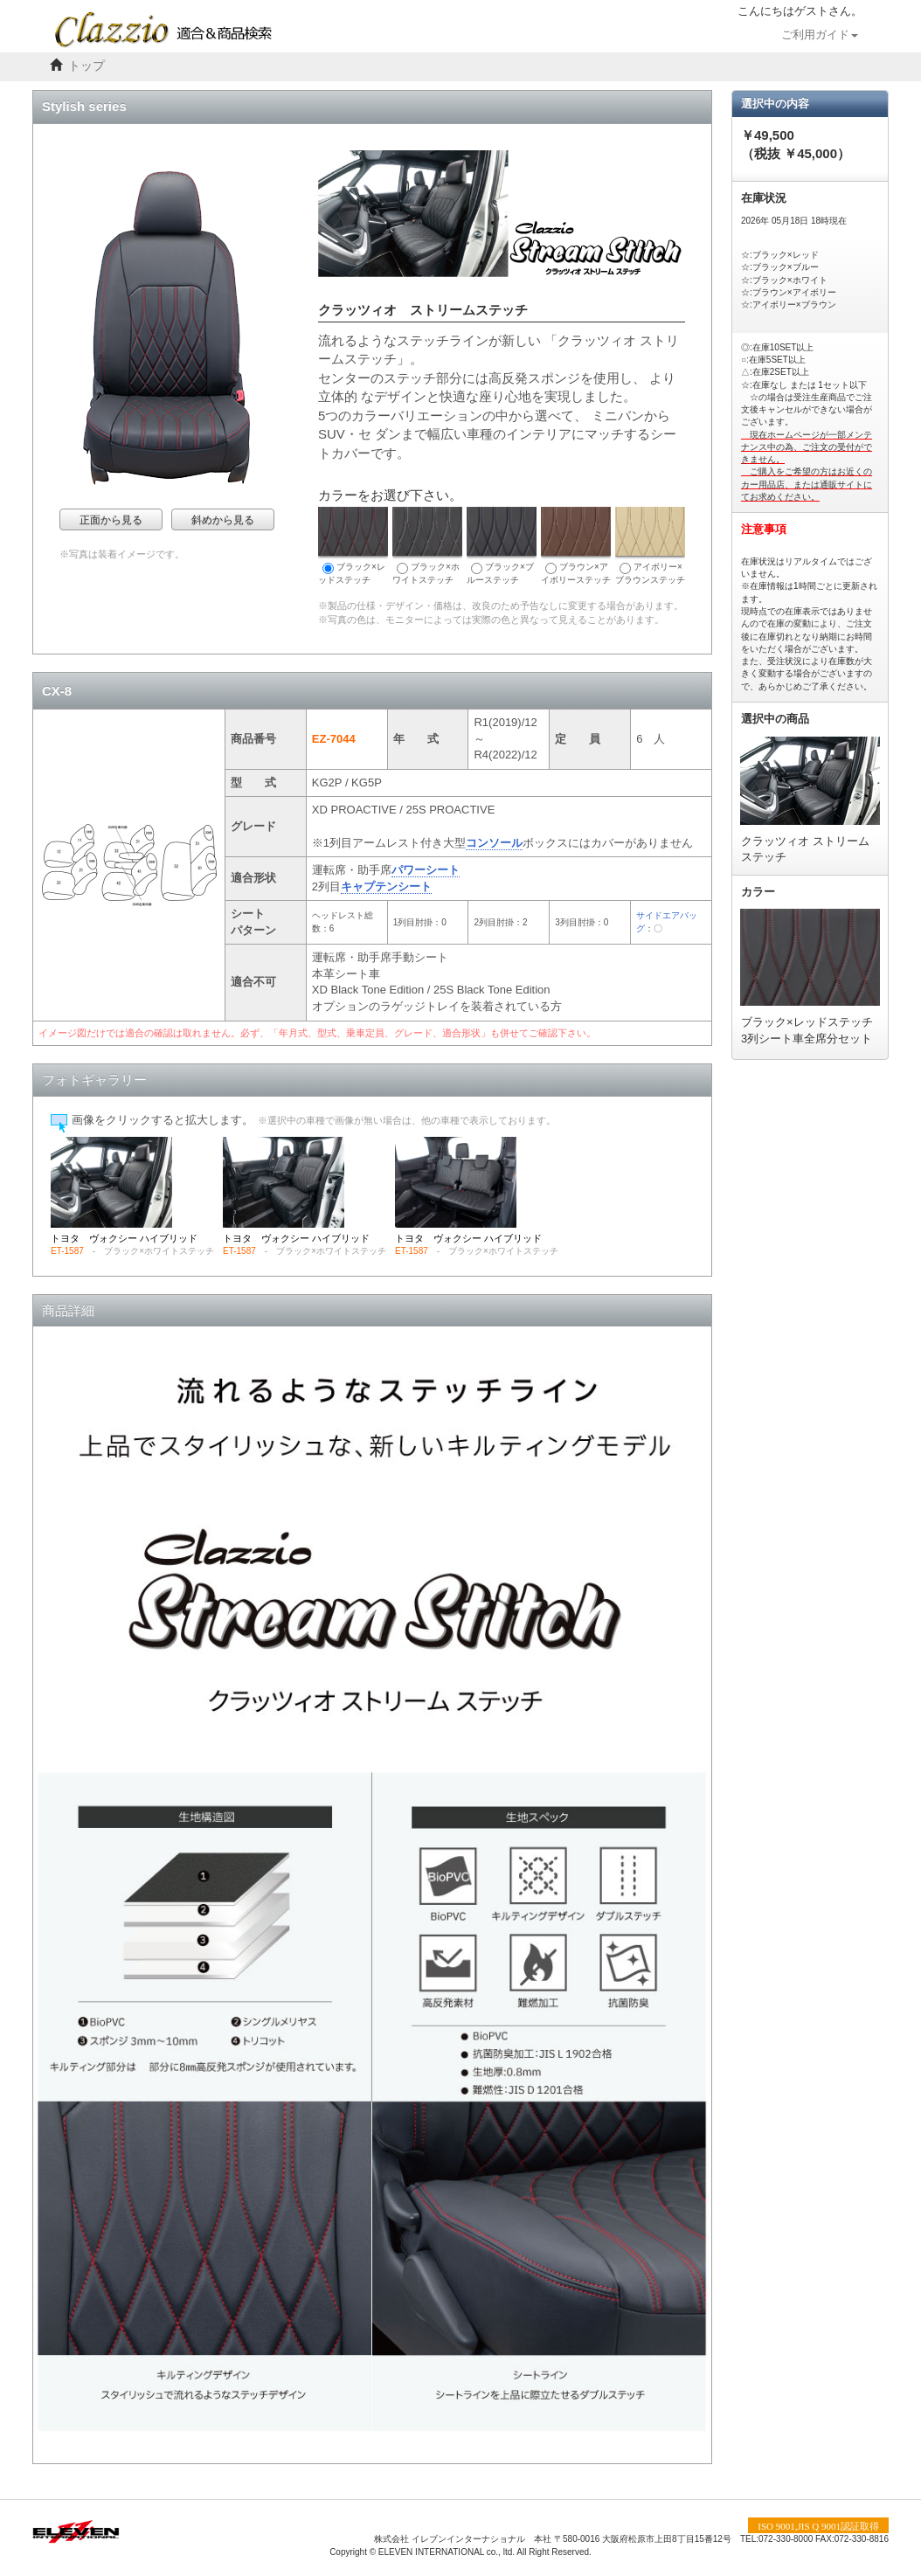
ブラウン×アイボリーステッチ (576, 546)
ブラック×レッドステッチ (353, 546)
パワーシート (425, 869)
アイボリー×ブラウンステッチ (650, 546)
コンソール (494, 842)
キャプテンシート (386, 886)
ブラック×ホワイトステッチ (427, 546)
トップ (86, 66)
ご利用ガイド (819, 35)
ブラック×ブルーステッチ (502, 546)
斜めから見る (222, 520)
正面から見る (111, 520)
